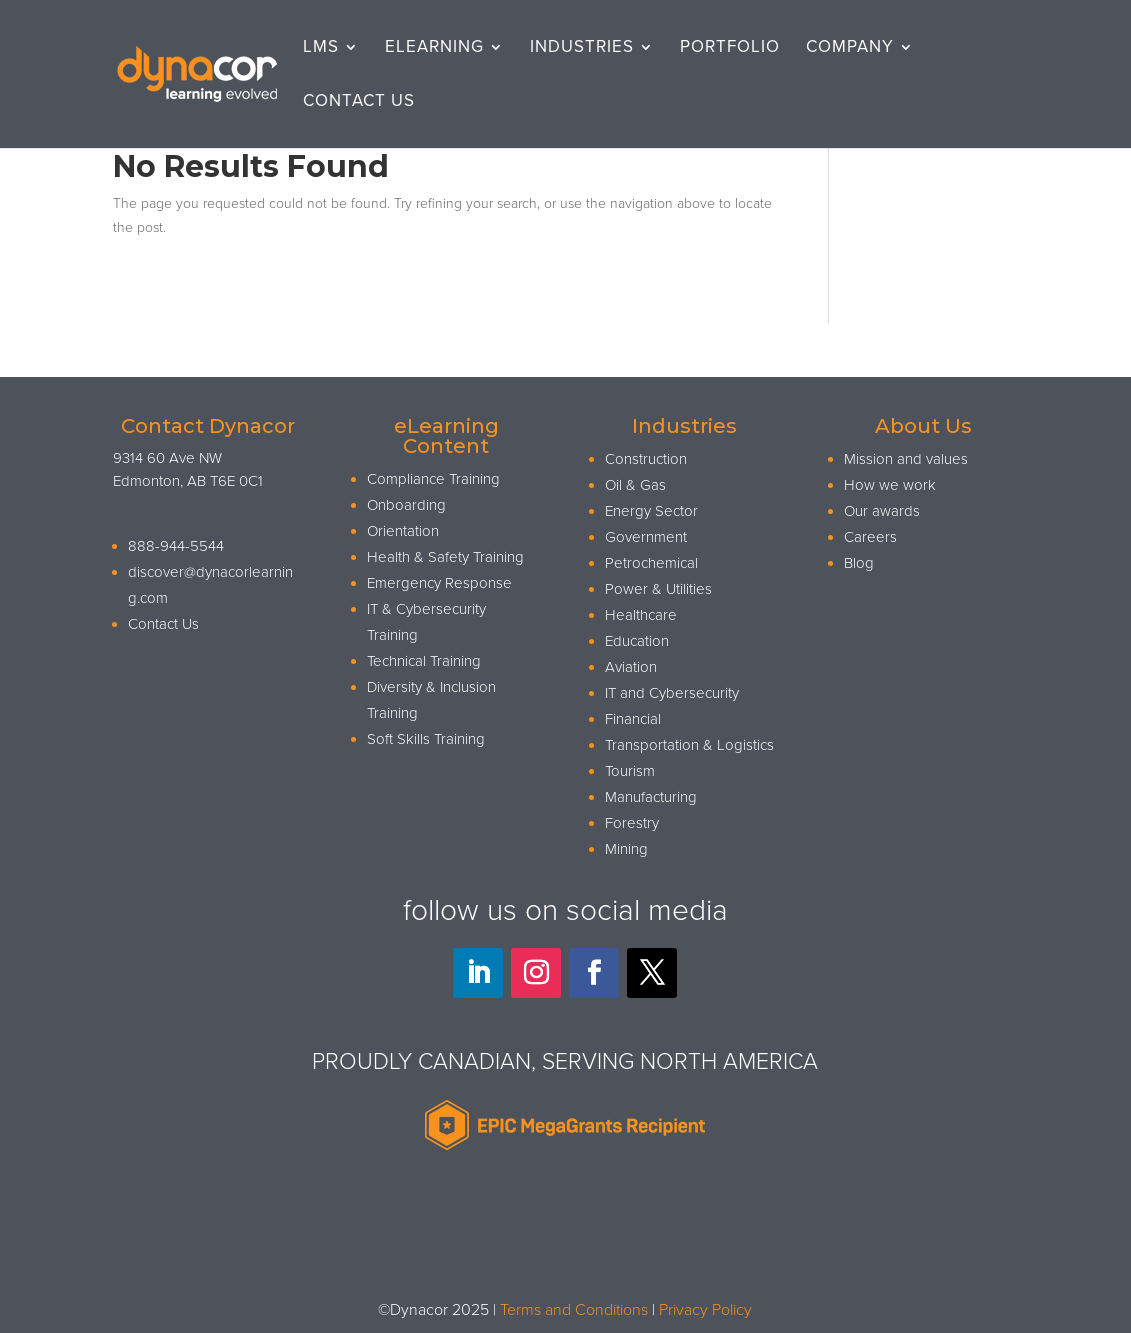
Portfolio (730, 48)
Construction (646, 459)
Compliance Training (433, 479)
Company (850, 48)
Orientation (403, 531)
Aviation (631, 667)
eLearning (434, 48)
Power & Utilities (658, 589)
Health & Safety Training (445, 557)
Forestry (632, 823)
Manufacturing (651, 797)
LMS (321, 48)
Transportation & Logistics (689, 745)
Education (637, 641)
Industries (582, 48)
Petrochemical (651, 563)
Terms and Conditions (574, 1310)
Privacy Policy (705, 1310)
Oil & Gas (635, 485)
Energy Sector (651, 511)
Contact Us (359, 102)
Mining (626, 849)
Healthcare (641, 615)
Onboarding (406, 505)
